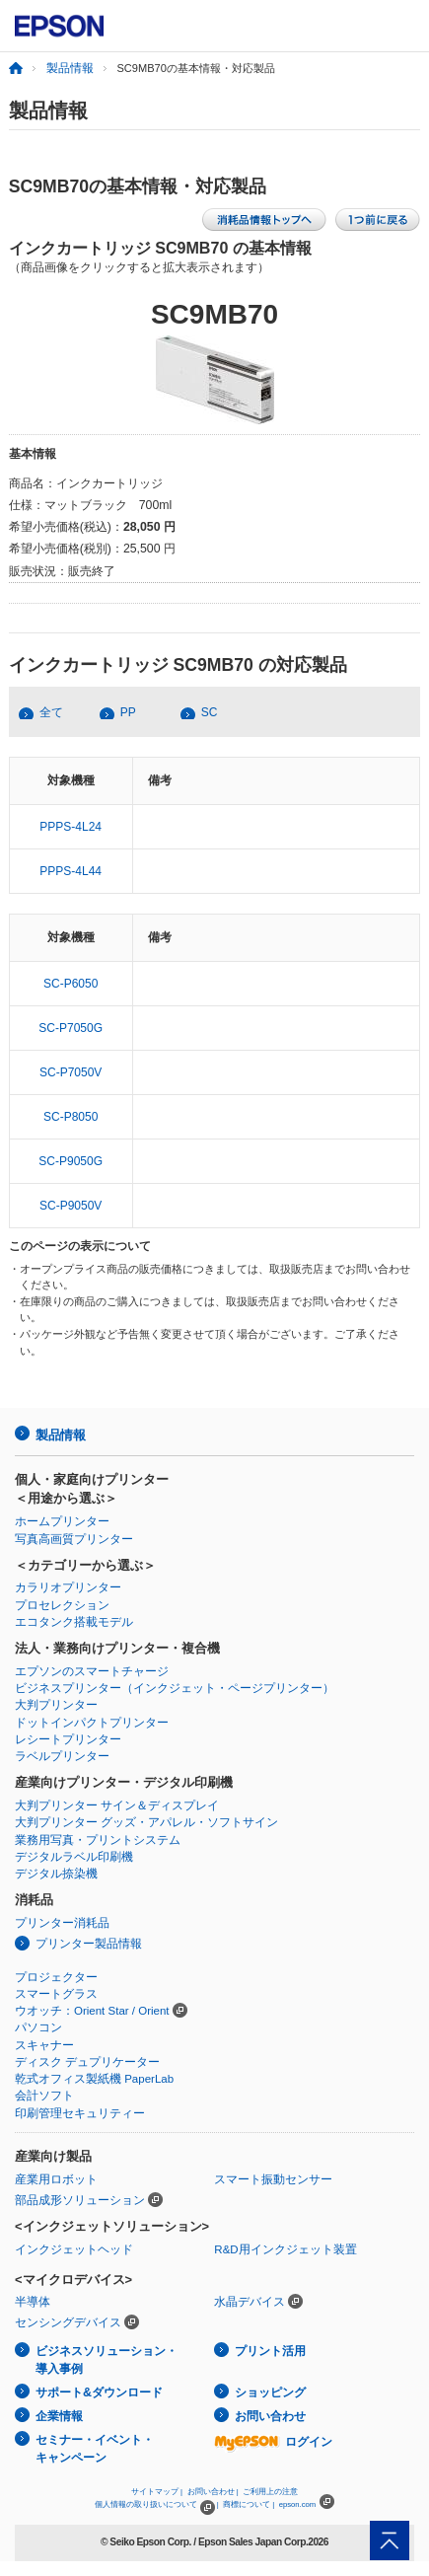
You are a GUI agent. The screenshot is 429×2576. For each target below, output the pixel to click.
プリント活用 (270, 2351)
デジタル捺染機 (56, 1873)
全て (51, 712)
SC (209, 712)
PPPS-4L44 (70, 871)
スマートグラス (56, 1994)
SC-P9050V (70, 1206)
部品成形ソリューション (80, 2200)
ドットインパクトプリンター (92, 1723)
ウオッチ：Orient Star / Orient (92, 2011)
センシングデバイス (68, 2322)
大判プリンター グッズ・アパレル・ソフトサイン (146, 1822)
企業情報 (59, 2416)
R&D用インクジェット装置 (285, 2249)
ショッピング (270, 2392)
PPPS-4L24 (70, 827)
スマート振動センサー (273, 2179)
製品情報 (70, 68)
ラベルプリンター (62, 1756)
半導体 (32, 2302)
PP (128, 712)
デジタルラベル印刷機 (74, 1857)
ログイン (273, 2442)
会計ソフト (44, 2095)
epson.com (298, 2504)
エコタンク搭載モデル (74, 1622)
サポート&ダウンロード (99, 2392)
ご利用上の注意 (270, 2491)
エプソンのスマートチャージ (92, 1671)
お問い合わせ (270, 2416)
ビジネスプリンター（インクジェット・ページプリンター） (174, 1688)
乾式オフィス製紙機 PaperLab (94, 2079)
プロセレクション (62, 1605)
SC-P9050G (70, 1161)
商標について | (248, 2504)
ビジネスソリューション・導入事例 (107, 2360)
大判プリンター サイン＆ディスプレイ (117, 1805)
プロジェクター (56, 1977)
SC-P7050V (70, 1072)
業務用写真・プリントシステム (97, 1840)
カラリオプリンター (68, 1587)
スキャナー (44, 2045)
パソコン (38, 2027)
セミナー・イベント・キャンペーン (95, 2449)
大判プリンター (56, 1705)
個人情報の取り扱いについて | (156, 2504)
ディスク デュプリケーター (87, 2062)
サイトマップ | (156, 2491)
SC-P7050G (70, 1028)
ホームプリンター (62, 1521)
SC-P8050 (70, 1117)
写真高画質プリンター (74, 1539)
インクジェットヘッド (74, 2249)
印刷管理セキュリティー (80, 2113)
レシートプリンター (68, 1739)
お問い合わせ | (213, 2491)
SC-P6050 (70, 984)
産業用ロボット (56, 2179)
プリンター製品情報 (89, 1944)
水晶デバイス (249, 2302)
